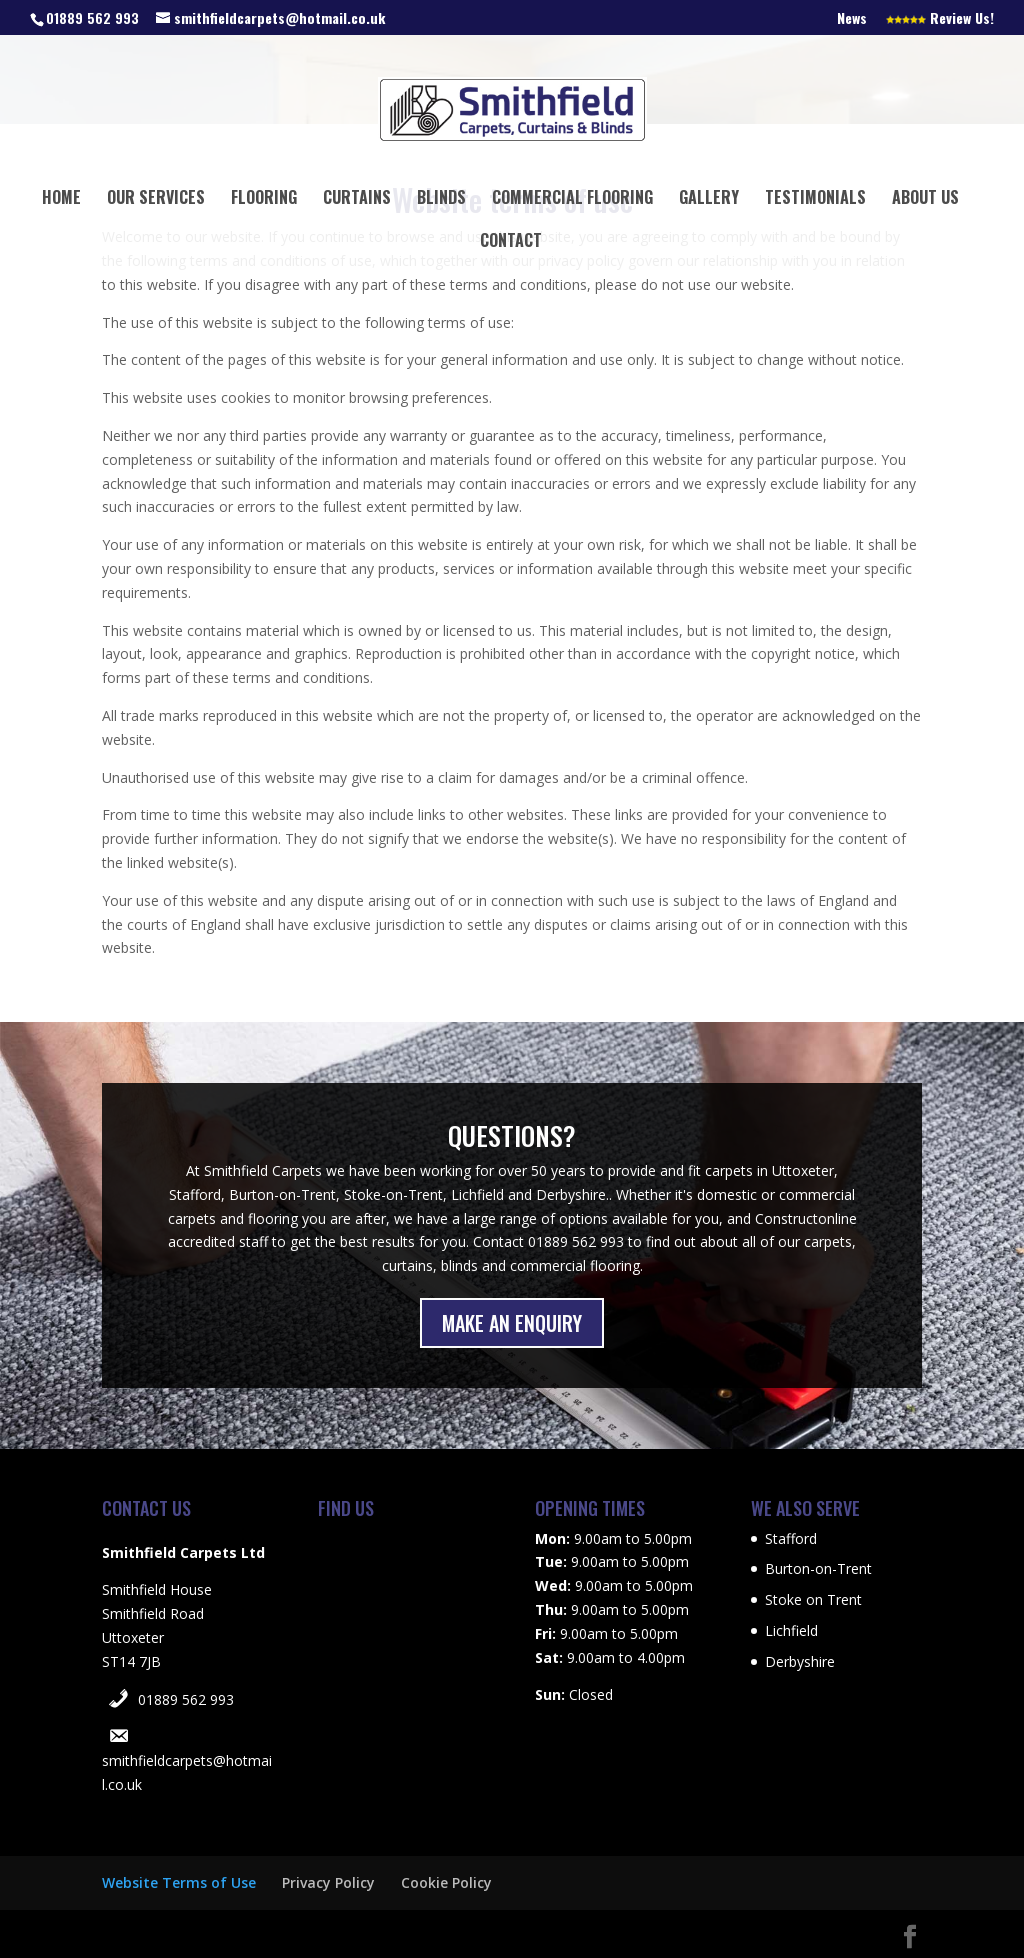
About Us (925, 199)
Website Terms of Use (179, 1882)
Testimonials (815, 199)
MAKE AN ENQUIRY (512, 1323)
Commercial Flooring (572, 199)
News (852, 19)
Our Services (156, 199)
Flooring (264, 199)
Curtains (357, 199)
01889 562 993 (186, 1699)
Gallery (709, 199)
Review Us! (940, 19)
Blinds (441, 199)
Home (61, 199)
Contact (511, 242)
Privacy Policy (328, 1882)
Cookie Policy (446, 1882)
